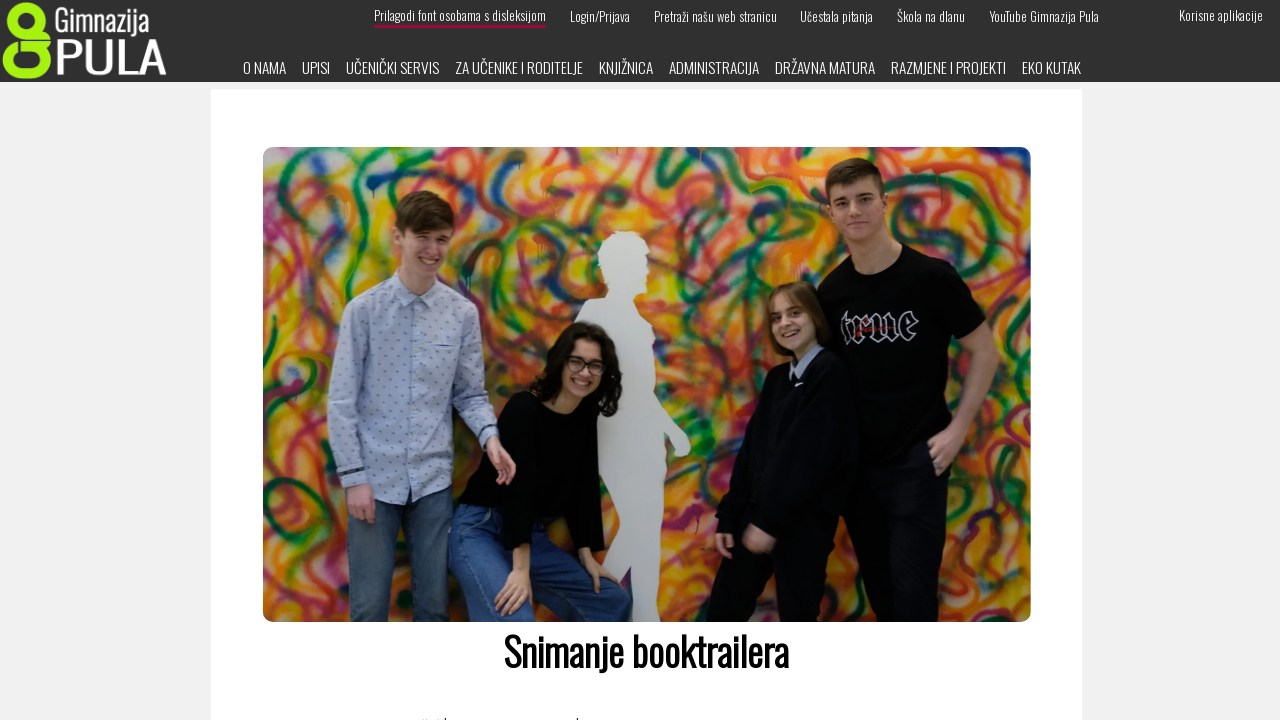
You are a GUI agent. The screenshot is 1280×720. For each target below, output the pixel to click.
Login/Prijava (600, 15)
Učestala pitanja (836, 15)
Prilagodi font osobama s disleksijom (460, 15)
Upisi (316, 67)
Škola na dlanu (931, 15)
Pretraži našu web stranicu (715, 15)
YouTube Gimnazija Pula (1044, 15)
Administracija (714, 67)
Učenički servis (392, 67)
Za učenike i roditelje (519, 67)
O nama (264, 67)
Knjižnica (626, 67)
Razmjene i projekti (948, 67)
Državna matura (825, 67)
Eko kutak (1051, 67)
